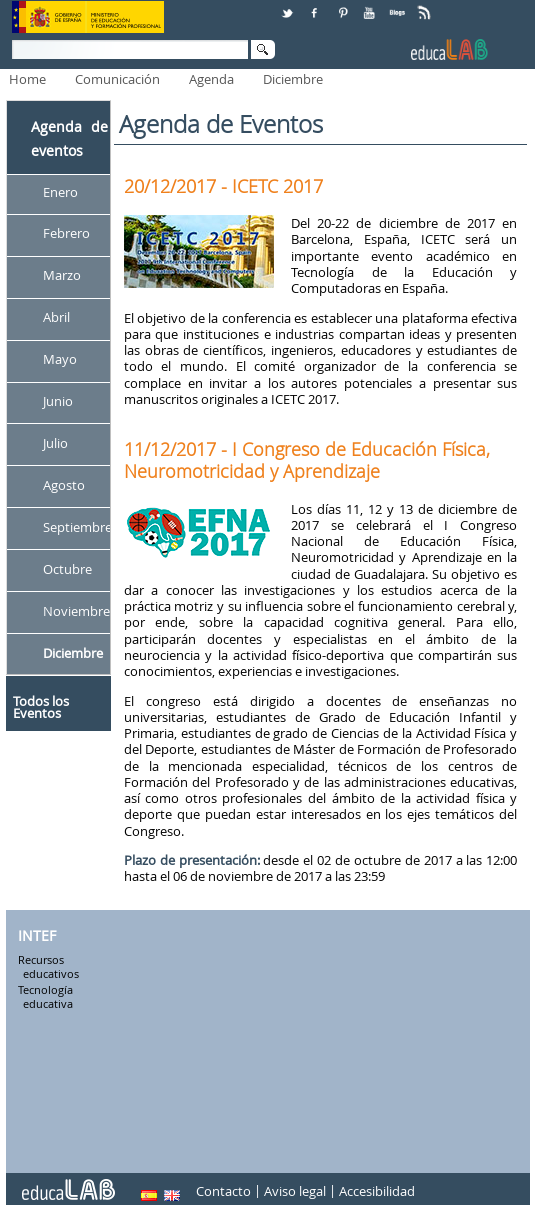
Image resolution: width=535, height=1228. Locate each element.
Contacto (223, 1191)
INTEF (37, 935)
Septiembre (77, 527)
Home (27, 79)
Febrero (66, 234)
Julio (55, 443)
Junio (58, 401)
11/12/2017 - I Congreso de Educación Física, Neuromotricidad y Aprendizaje (307, 460)
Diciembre (293, 79)
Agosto (64, 485)
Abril (56, 318)
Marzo (62, 276)
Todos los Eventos (41, 707)
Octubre (67, 569)
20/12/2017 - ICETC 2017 (223, 186)
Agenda (211, 79)
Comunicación (117, 79)
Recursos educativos (48, 968)
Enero (60, 192)
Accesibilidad (377, 1191)
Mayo (60, 360)
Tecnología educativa (45, 997)
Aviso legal (295, 1191)
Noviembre (76, 611)
